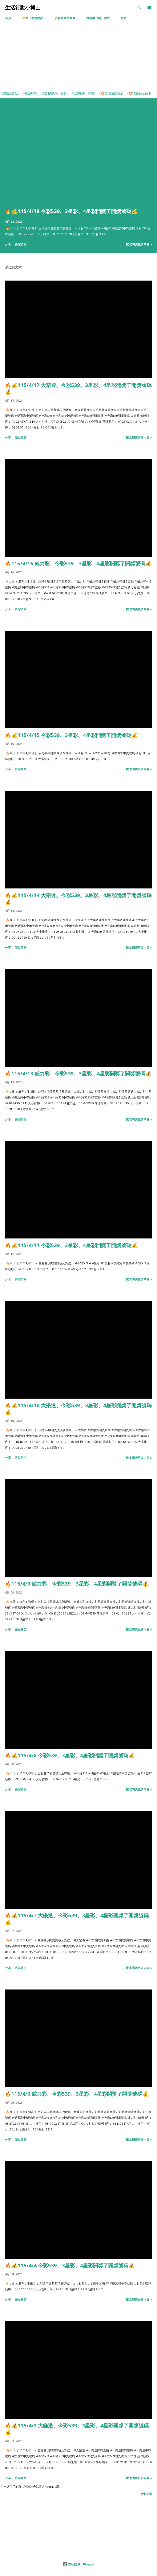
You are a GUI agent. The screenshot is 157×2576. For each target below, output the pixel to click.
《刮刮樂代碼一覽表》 (54, 93)
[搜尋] (139, 7)
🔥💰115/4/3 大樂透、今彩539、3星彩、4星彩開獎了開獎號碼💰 (77, 2429)
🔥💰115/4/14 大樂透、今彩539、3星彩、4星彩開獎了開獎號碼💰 (78, 898)
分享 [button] (8, 244)
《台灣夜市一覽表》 (83, 93)
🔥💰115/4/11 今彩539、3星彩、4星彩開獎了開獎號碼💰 (71, 1245)
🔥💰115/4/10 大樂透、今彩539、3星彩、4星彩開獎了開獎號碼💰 (78, 1408)
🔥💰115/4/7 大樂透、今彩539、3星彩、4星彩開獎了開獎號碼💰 (77, 1918)
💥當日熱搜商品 (32, 18)
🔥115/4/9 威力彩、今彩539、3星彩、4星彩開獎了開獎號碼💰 (77, 1583)
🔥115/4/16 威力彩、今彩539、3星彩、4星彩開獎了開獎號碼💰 (78, 563)
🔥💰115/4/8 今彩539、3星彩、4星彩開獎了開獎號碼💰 (70, 1755)
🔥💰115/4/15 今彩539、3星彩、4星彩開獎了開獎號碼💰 (71, 735)
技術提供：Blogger (78, 2564)
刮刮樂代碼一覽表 (98, 18)
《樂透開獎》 (30, 93)
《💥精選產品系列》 (139, 93)
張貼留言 (21, 244)
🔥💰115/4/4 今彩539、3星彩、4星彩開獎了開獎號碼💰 (70, 2265)
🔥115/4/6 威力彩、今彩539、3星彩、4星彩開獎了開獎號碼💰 (77, 2093)
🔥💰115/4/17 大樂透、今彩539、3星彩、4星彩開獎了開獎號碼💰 (78, 388)
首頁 (8, 18)
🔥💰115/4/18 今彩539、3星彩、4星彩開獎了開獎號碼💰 (71, 211)
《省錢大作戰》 (10, 93)
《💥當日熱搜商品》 (111, 93)
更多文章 (146, 2494)
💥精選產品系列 (64, 18)
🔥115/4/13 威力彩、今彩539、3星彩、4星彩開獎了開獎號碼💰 (78, 1073)
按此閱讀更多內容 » (139, 244)
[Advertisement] (78, 59)
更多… (125, 18)
